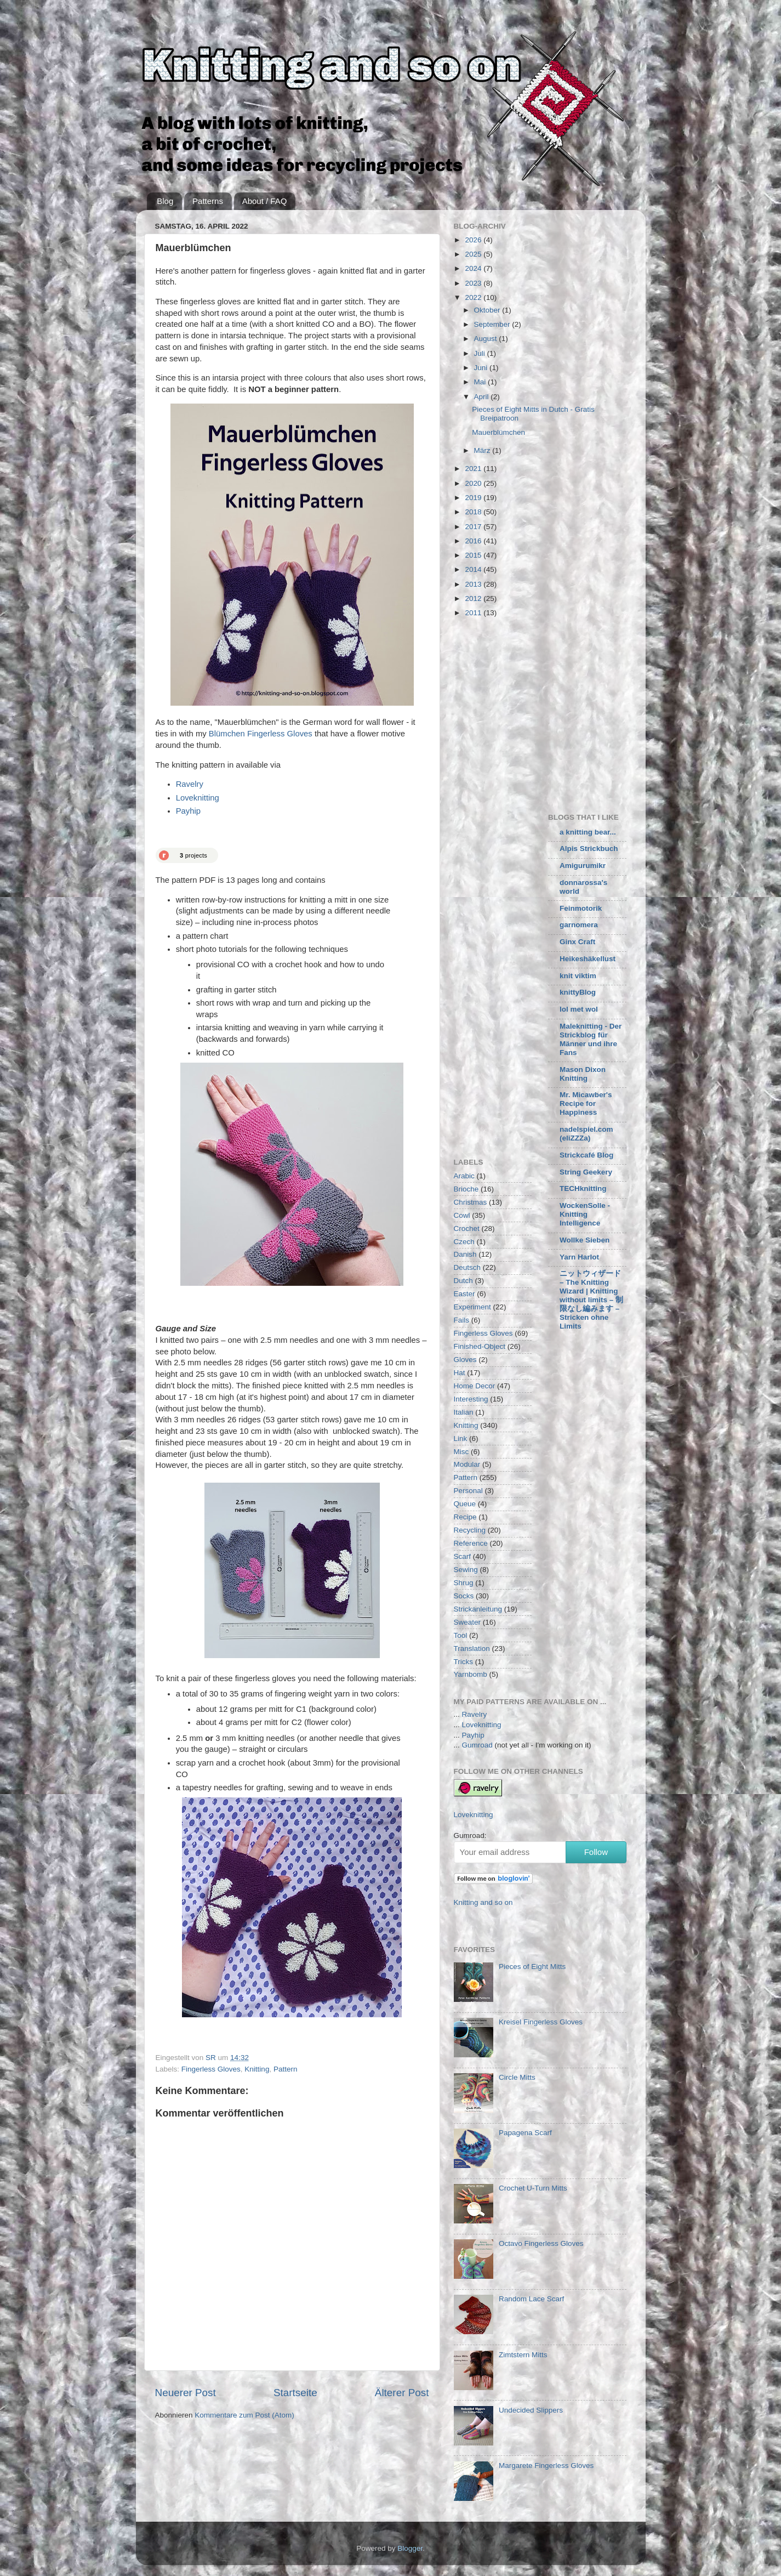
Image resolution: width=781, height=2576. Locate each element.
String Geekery (586, 1172)
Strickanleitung (478, 1609)
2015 (474, 555)
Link (461, 1438)
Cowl (462, 1215)
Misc (461, 1452)
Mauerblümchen (498, 432)
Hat (459, 1373)
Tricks (464, 1662)
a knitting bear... (588, 832)
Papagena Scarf (525, 2133)
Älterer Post (402, 2392)
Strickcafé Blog (586, 1155)
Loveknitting (197, 797)
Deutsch (467, 1267)
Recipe (465, 1517)
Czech (464, 1242)
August (486, 338)
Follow (596, 1852)
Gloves (465, 1359)
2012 (474, 598)
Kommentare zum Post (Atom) (244, 2415)
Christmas (470, 1202)
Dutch (463, 1280)
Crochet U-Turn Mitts (533, 2188)
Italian (464, 1412)
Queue (465, 1504)
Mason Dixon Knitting (583, 1073)
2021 (474, 468)
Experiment (472, 1307)
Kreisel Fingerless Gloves (541, 2022)
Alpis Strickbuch (589, 848)
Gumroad (477, 1745)
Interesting (471, 1399)
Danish (465, 1254)
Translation (472, 1648)
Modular (467, 1464)
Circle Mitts (517, 2077)
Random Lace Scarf (531, 2299)
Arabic (464, 1176)
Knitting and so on (483, 1902)
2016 (474, 541)
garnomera (579, 925)
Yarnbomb (470, 1674)
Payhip (188, 811)
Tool (461, 1635)
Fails (462, 1320)
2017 (474, 527)
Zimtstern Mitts (523, 2355)
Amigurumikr (583, 865)
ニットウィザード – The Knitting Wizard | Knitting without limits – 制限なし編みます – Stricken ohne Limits (591, 1299)
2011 (474, 613)
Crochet (467, 1228)
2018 (474, 512)
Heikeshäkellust (587, 959)
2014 (474, 569)
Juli (480, 353)
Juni (482, 368)
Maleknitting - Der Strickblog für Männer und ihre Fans (591, 1039)
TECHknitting (583, 1188)
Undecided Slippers (531, 2410)
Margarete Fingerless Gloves (546, 2465)
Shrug (464, 1583)
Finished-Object (480, 1346)
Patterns (207, 201)
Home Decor (474, 1386)
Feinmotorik (581, 908)
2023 (474, 283)
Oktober (488, 310)
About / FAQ (264, 201)
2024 (474, 268)
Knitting (256, 2069)
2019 (474, 497)
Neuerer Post (185, 2392)
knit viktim (578, 976)
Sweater (467, 1622)
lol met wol (579, 1009)
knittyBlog (578, 992)
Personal (468, 1490)
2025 (474, 254)
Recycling (470, 1530)
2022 (474, 297)
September (493, 324)
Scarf (462, 1556)
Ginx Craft (577, 942)
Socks (464, 1596)
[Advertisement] (546, 713)
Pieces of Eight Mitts (532, 1966)
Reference (471, 1543)
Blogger (410, 2548)
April (482, 397)
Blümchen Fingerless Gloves (260, 733)
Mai (481, 382)
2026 (474, 240)
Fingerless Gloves (211, 2069)
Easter (464, 1294)
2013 (474, 584)
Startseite (295, 2392)
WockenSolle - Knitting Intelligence (585, 1214)
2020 (474, 483)
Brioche (466, 1189)
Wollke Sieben (584, 1240)
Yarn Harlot (579, 1257)
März (483, 450)
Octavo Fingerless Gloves (541, 2243)
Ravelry (189, 784)
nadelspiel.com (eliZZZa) (586, 1133)
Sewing (466, 1569)
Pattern (285, 2069)
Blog (165, 201)
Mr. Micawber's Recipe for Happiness (586, 1103)
